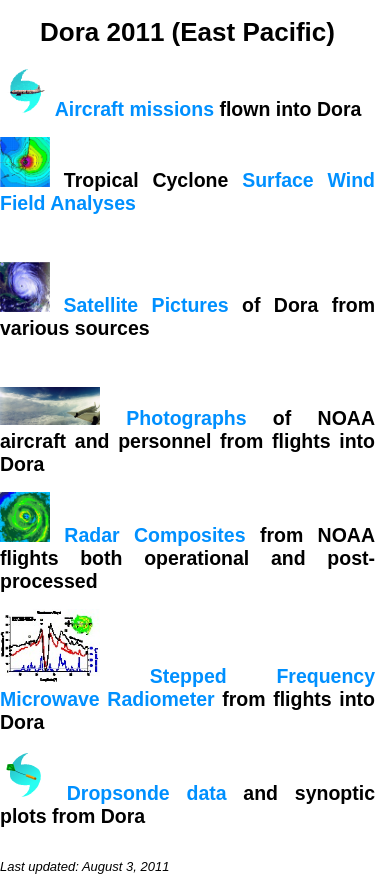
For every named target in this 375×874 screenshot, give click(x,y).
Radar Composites (154, 535)
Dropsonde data (147, 793)
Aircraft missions (134, 109)
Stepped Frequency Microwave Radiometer (187, 687)
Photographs (186, 418)
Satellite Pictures (145, 305)
